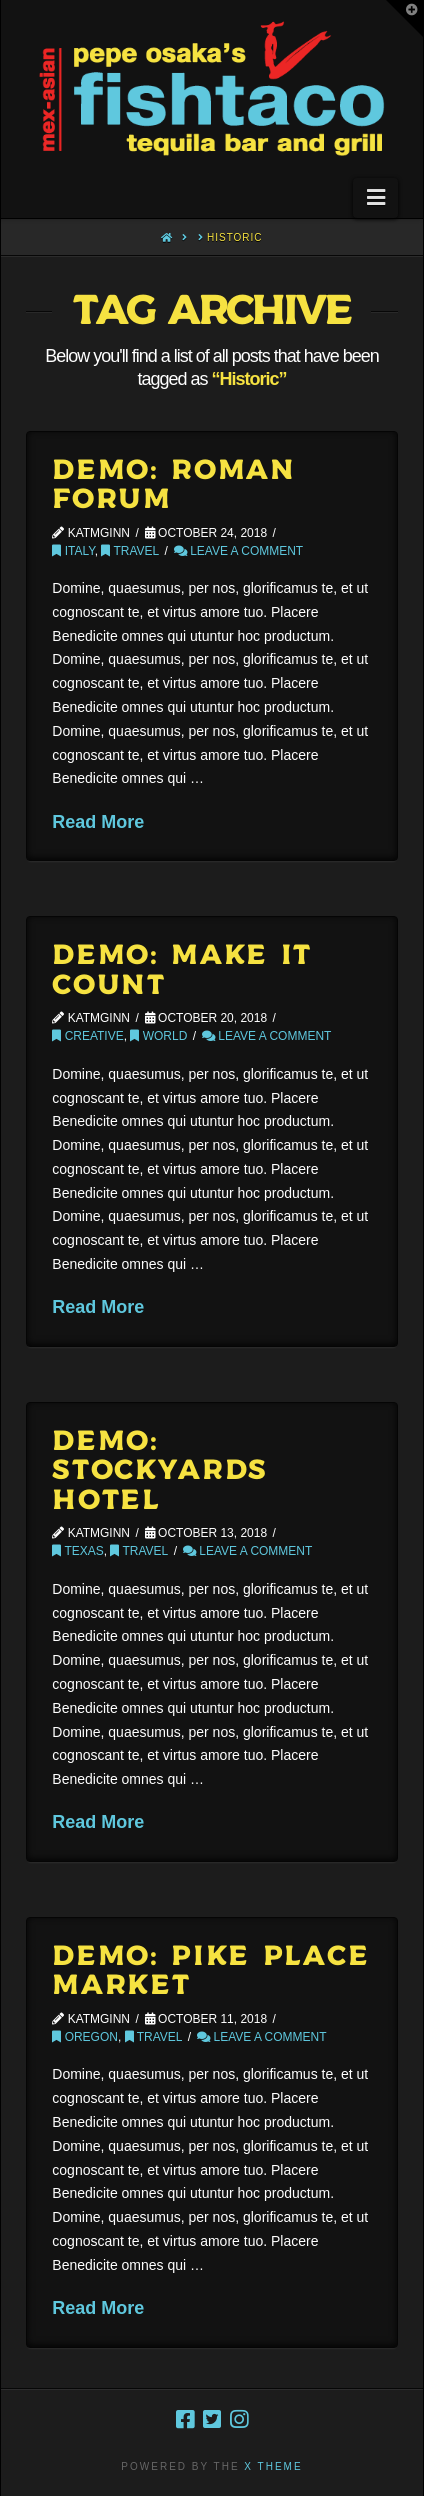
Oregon (85, 2037)
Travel (130, 551)
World (158, 1036)
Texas (77, 1551)
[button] (375, 198)
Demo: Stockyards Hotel (160, 1471)
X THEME (273, 2466)
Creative (87, 1036)
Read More (98, 822)
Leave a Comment (238, 551)
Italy (73, 551)
